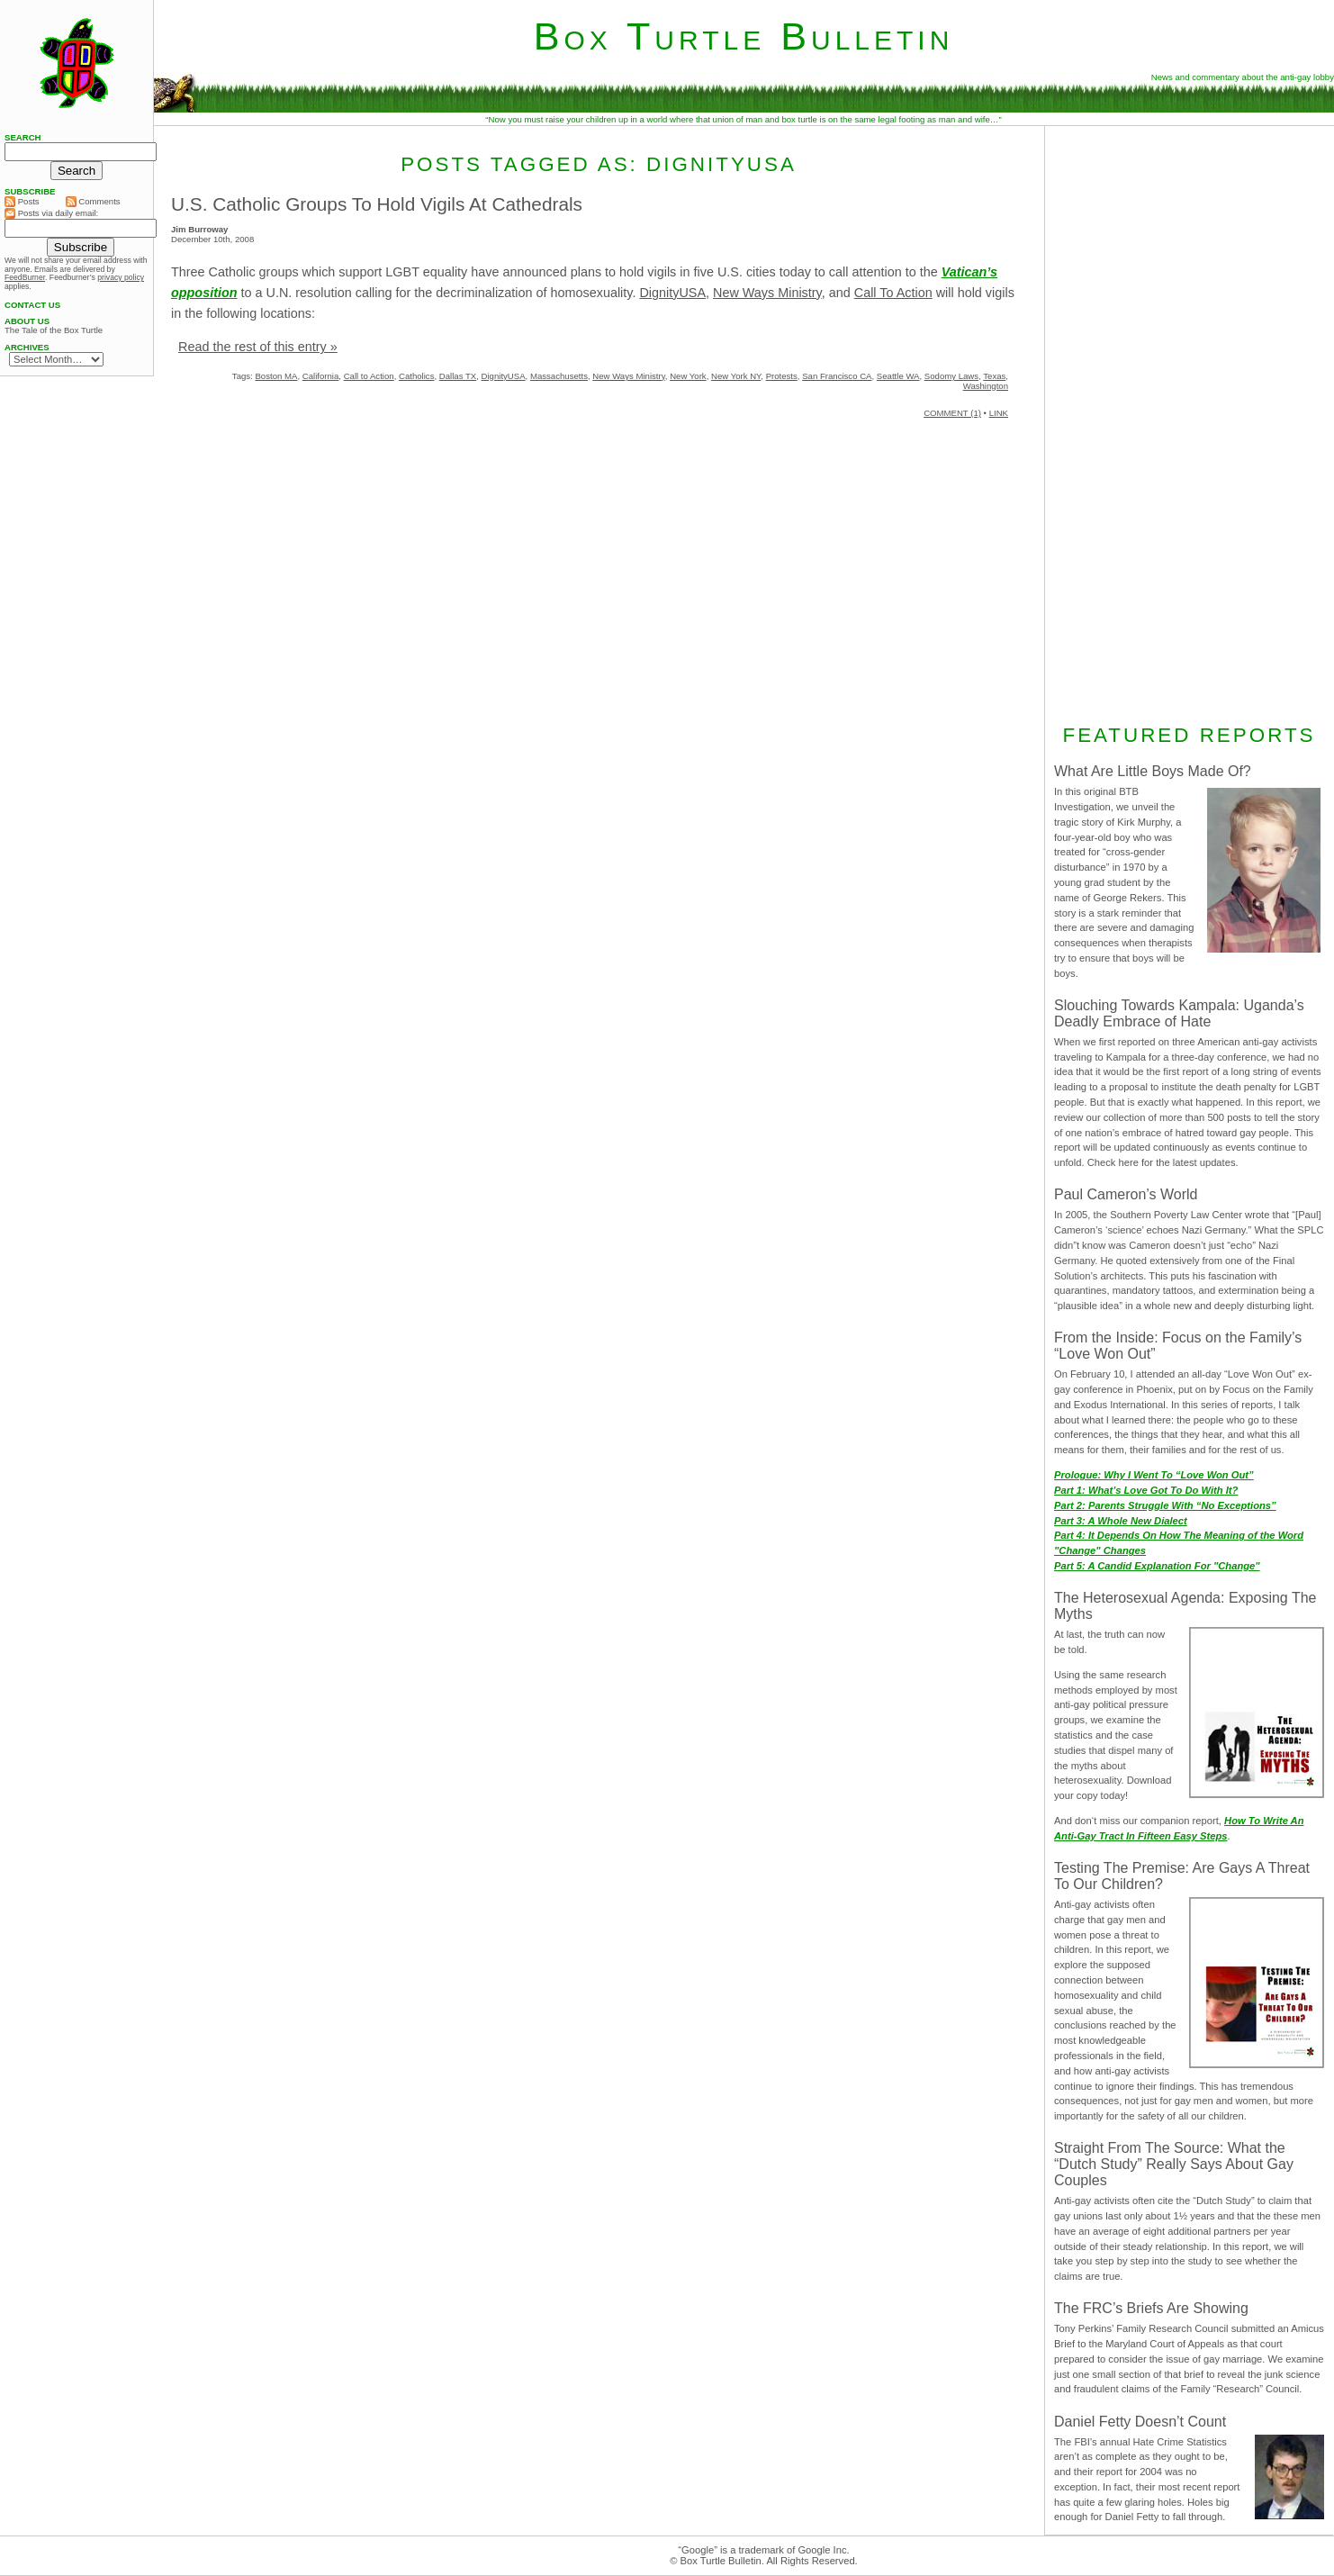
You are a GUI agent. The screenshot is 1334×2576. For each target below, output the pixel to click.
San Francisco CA (836, 376)
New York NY (736, 376)
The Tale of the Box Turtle (54, 330)
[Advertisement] (1189, 422)
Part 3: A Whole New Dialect (1120, 1520)
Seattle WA (898, 376)
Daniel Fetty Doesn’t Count (1140, 2421)
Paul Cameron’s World (1125, 1194)
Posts (22, 201)
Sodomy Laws (951, 376)
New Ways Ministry (767, 292)
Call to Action (369, 376)
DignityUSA (672, 292)
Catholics (416, 376)
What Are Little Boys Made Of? (1152, 771)
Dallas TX (457, 376)
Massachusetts (559, 376)
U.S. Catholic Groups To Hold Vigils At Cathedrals (376, 204)
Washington (985, 386)
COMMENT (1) (952, 413)
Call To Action (893, 292)
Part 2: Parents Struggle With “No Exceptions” (1165, 1505)
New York (688, 376)
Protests (782, 376)
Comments (93, 201)
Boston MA (276, 376)
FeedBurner (25, 277)
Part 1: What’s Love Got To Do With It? (1146, 1490)
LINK (998, 413)
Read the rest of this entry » (258, 346)
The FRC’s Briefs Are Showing (1151, 2308)
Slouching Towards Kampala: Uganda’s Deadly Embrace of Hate (1179, 1013)
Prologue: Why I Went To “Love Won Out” (1154, 1474)
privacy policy (120, 277)
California (320, 376)
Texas (994, 376)
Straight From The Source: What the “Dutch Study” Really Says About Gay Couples (1173, 2164)
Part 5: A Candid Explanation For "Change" (1157, 1565)
